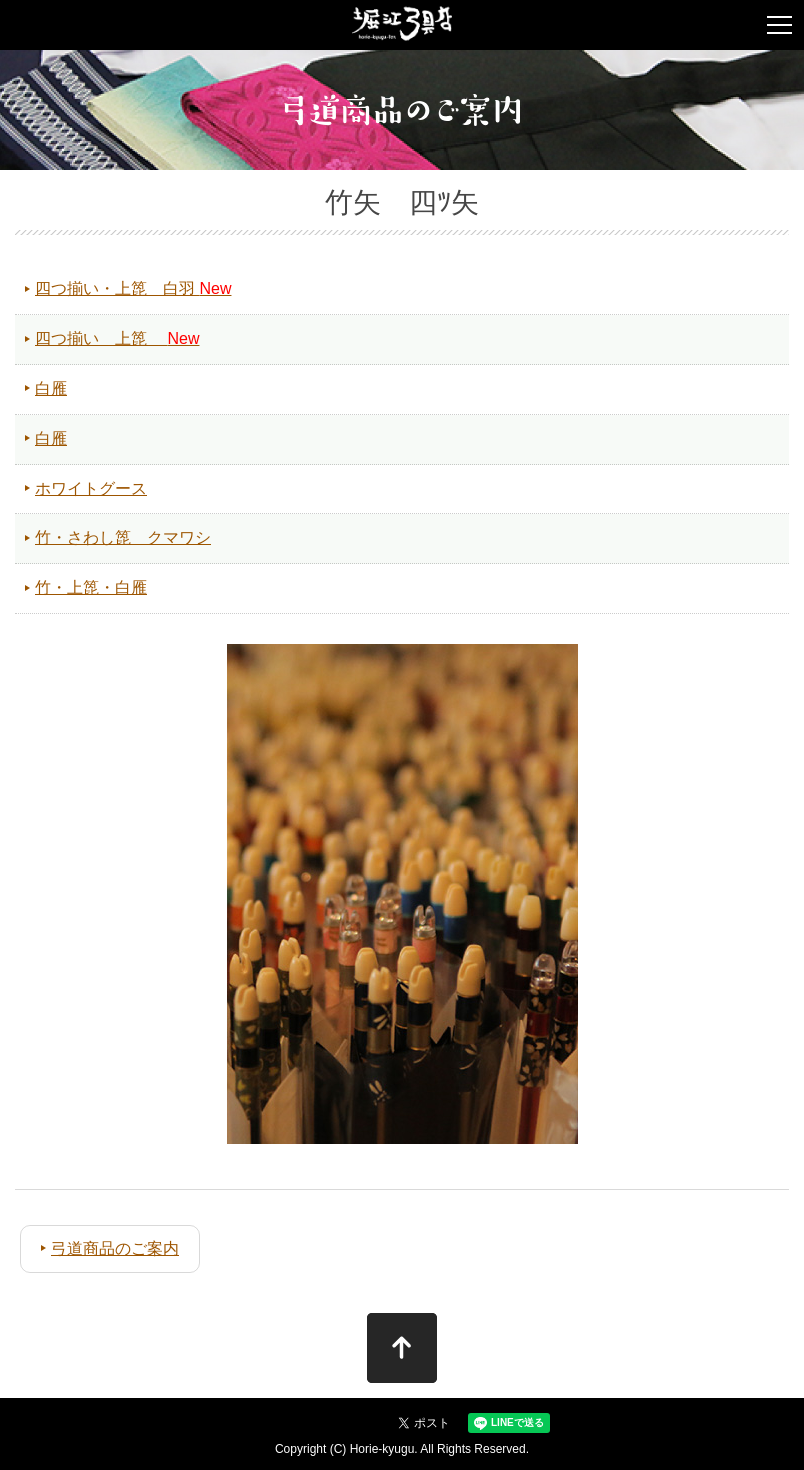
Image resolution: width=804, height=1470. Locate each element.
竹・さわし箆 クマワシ (123, 537)
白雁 (51, 388)
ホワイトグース (91, 488)
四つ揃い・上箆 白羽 (133, 288)
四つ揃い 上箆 (117, 338)
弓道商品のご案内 (115, 1248)
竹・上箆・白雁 (91, 587)
